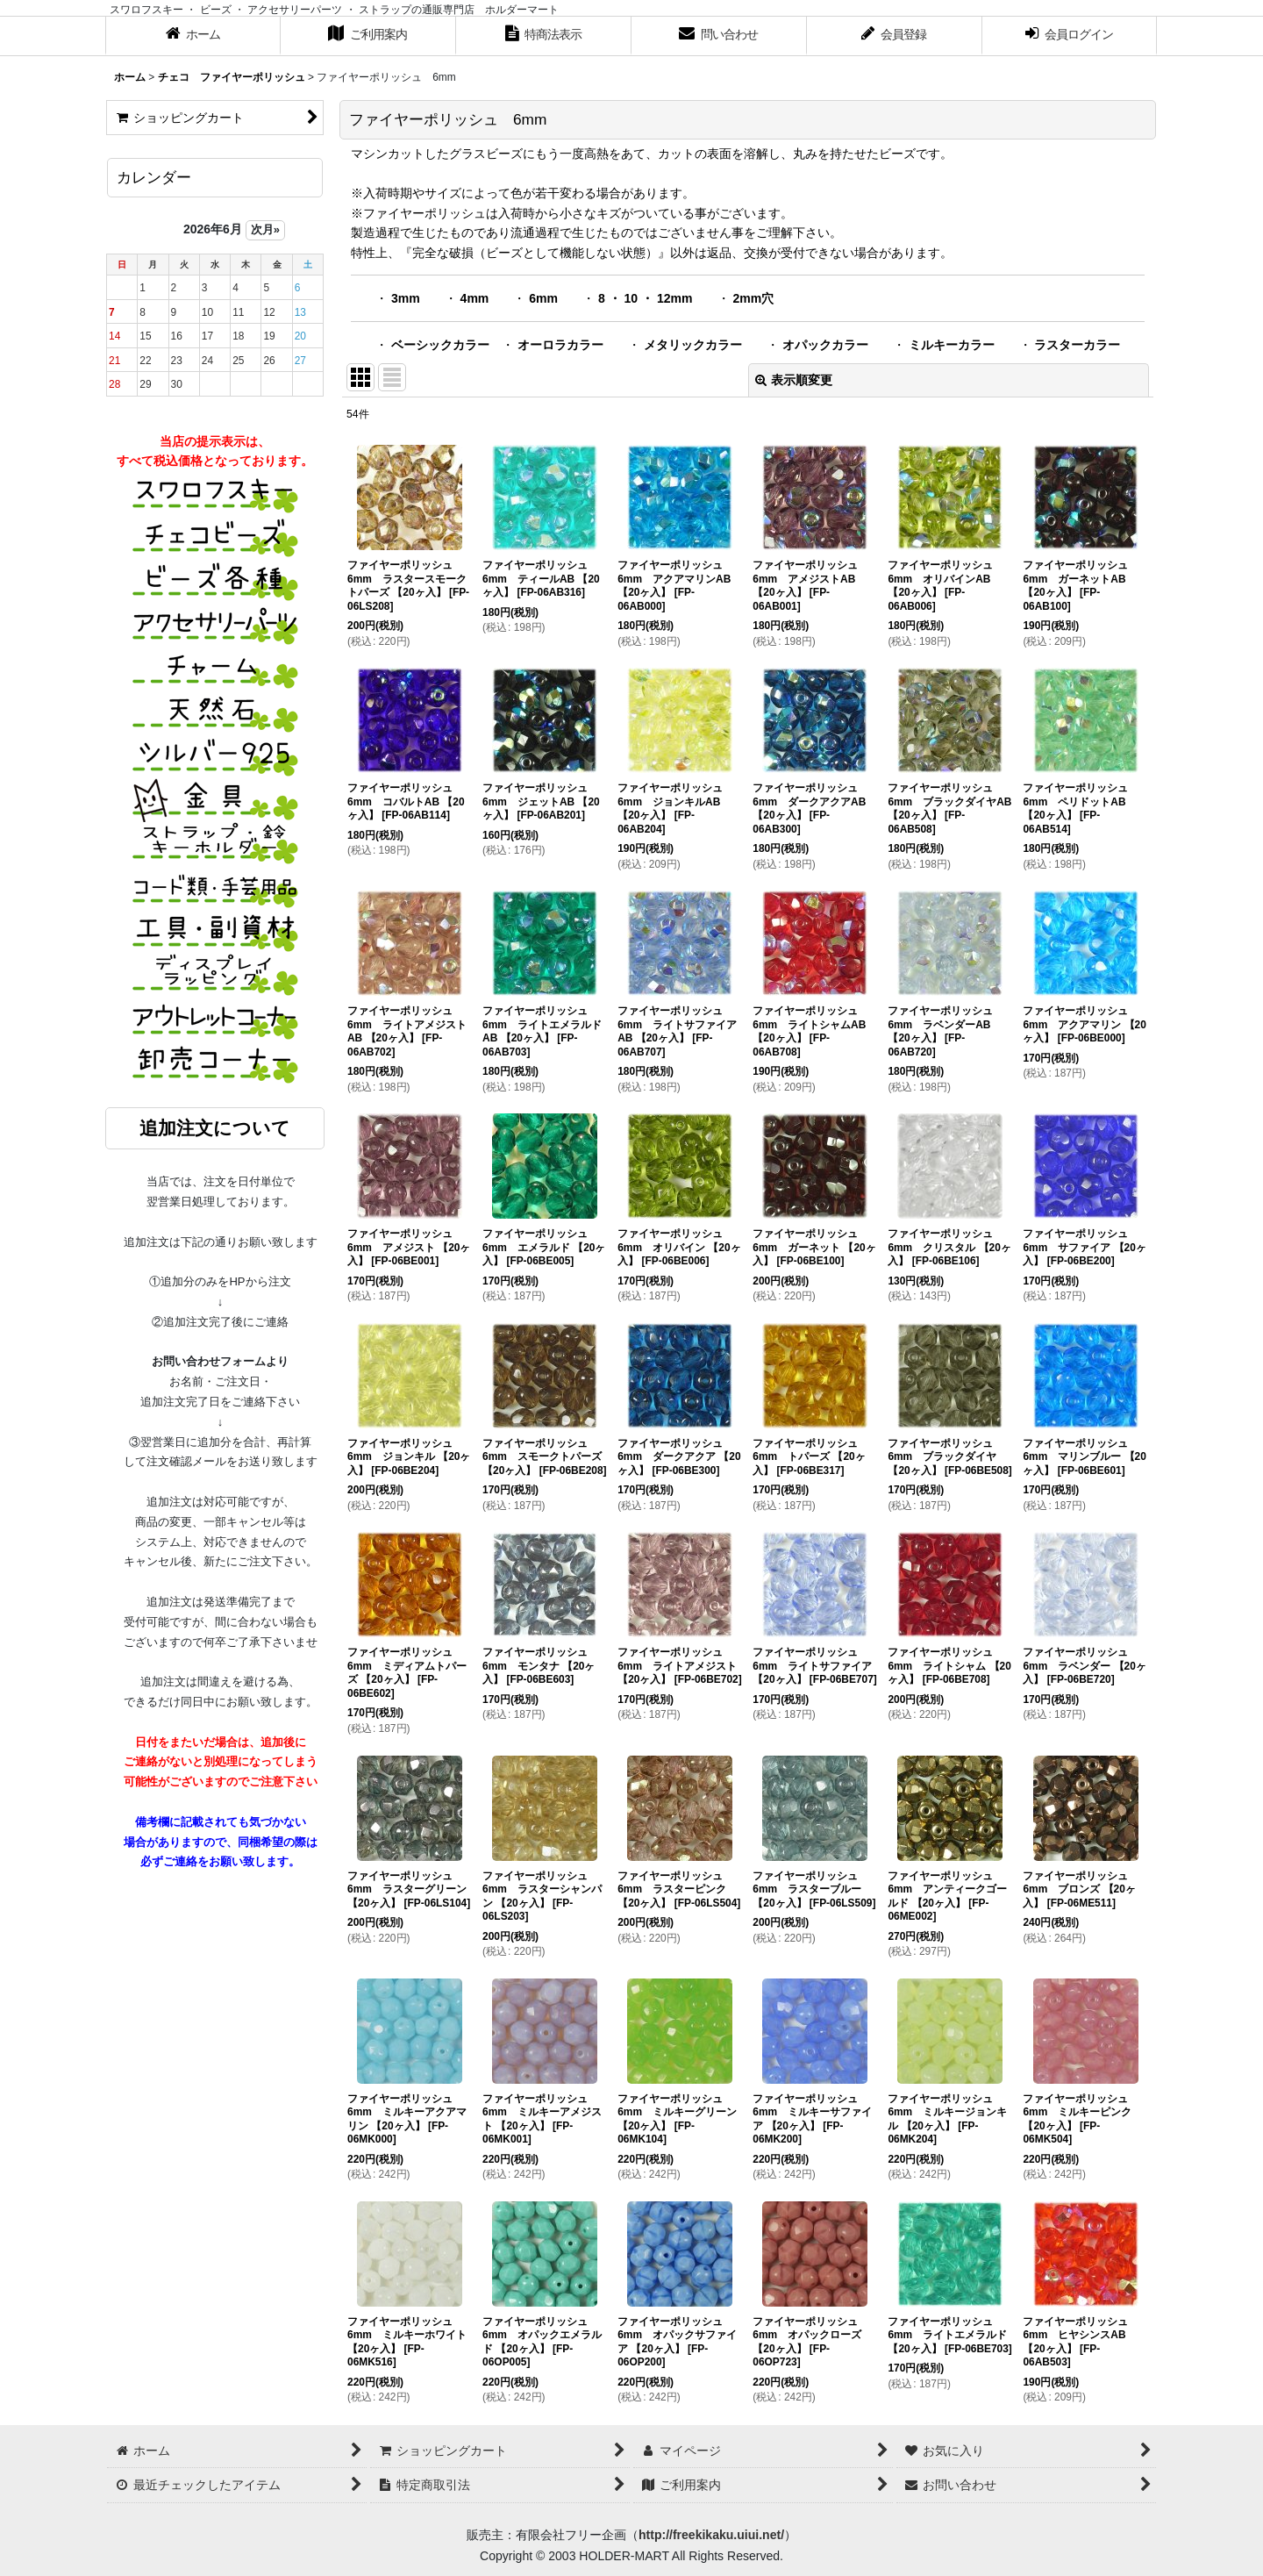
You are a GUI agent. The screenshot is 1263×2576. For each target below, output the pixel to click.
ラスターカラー (1077, 345)
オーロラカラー (560, 345)
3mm (405, 298)
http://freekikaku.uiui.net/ (711, 2535)
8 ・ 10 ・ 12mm (645, 298)
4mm (474, 298)
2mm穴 (753, 298)
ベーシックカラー (440, 345)
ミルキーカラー (952, 345)
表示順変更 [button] (793, 380)
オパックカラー (825, 345)
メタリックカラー (693, 345)
